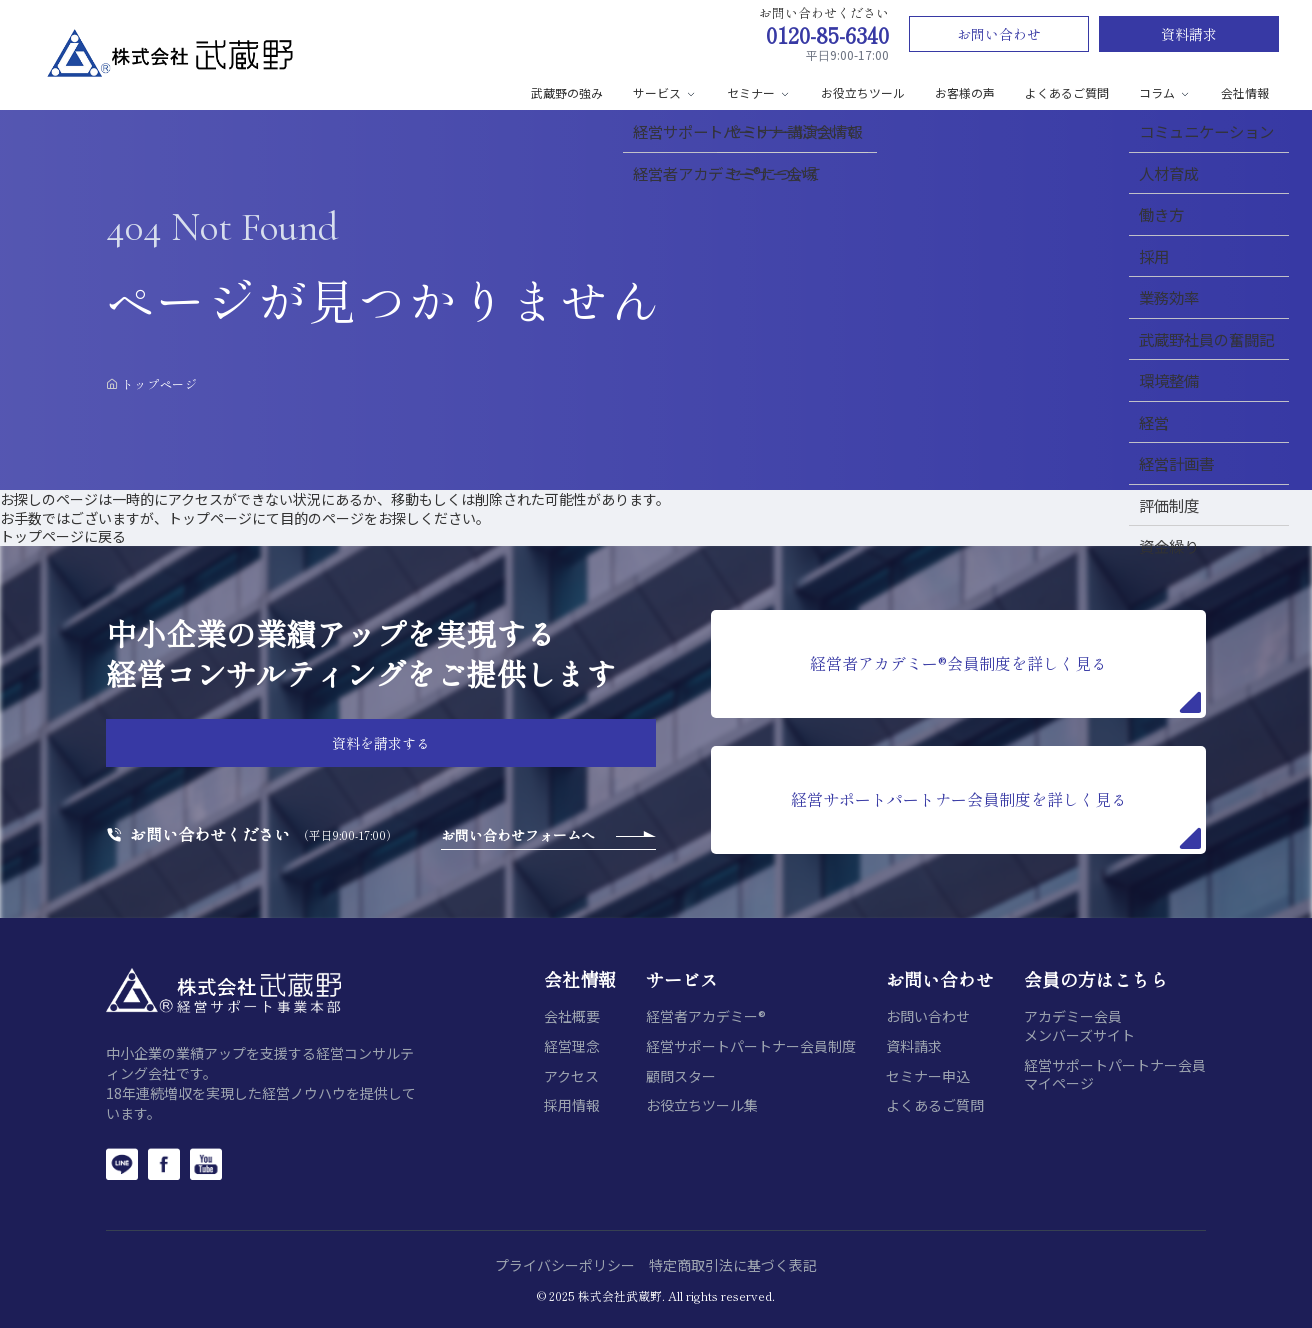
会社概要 (572, 1016)
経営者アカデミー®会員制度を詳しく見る (1005, 682)
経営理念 (572, 1046)
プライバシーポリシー (565, 1265)
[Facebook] (164, 1164)
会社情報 (1245, 92)
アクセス (571, 1076)
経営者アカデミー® (706, 1016)
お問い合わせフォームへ (518, 835)
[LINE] (122, 1164)
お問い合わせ (999, 34)
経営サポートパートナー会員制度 (751, 1046)
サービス (665, 92)
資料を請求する (381, 743)
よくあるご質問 (1067, 92)
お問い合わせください (210, 834)
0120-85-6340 (827, 34)
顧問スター (681, 1076)
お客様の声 (965, 92)
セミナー (759, 92)
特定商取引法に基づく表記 (733, 1265)
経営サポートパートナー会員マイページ (1115, 1074)
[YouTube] (206, 1164)
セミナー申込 (928, 1076)
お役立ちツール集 (702, 1105)
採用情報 (572, 1105)
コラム (1165, 92)
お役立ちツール (863, 92)
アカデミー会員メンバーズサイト (1079, 1025)
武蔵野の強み (567, 92)
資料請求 (1189, 34)
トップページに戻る (63, 536)
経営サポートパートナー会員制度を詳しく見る (996, 818)
